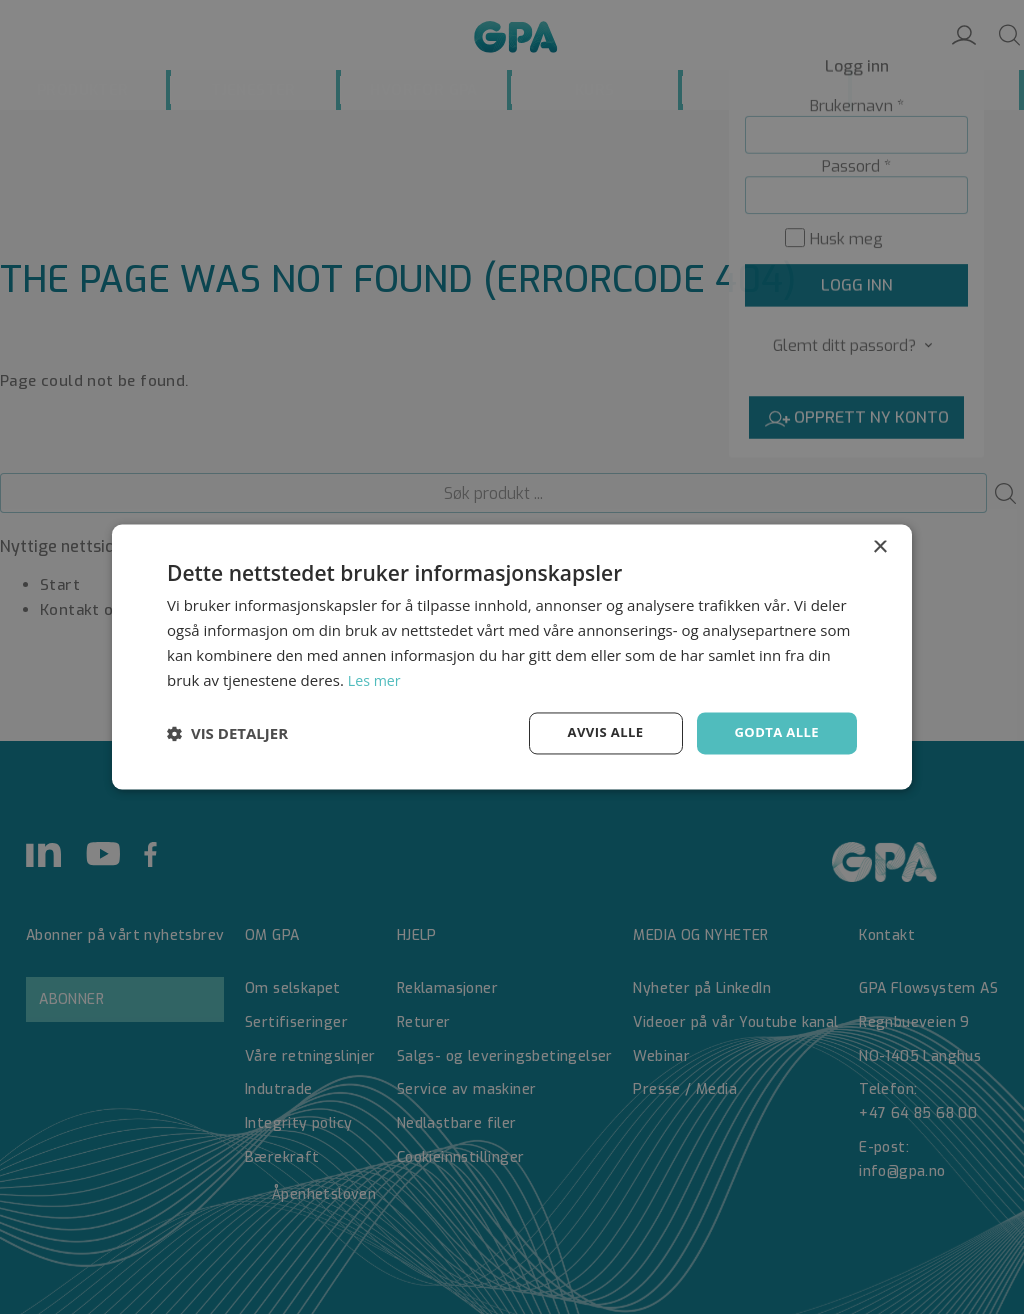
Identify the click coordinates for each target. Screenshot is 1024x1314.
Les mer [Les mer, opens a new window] (376, 679)
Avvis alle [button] (596, 732)
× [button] (879, 546)
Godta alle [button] (774, 732)
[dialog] (512, 657)
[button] (227, 734)
